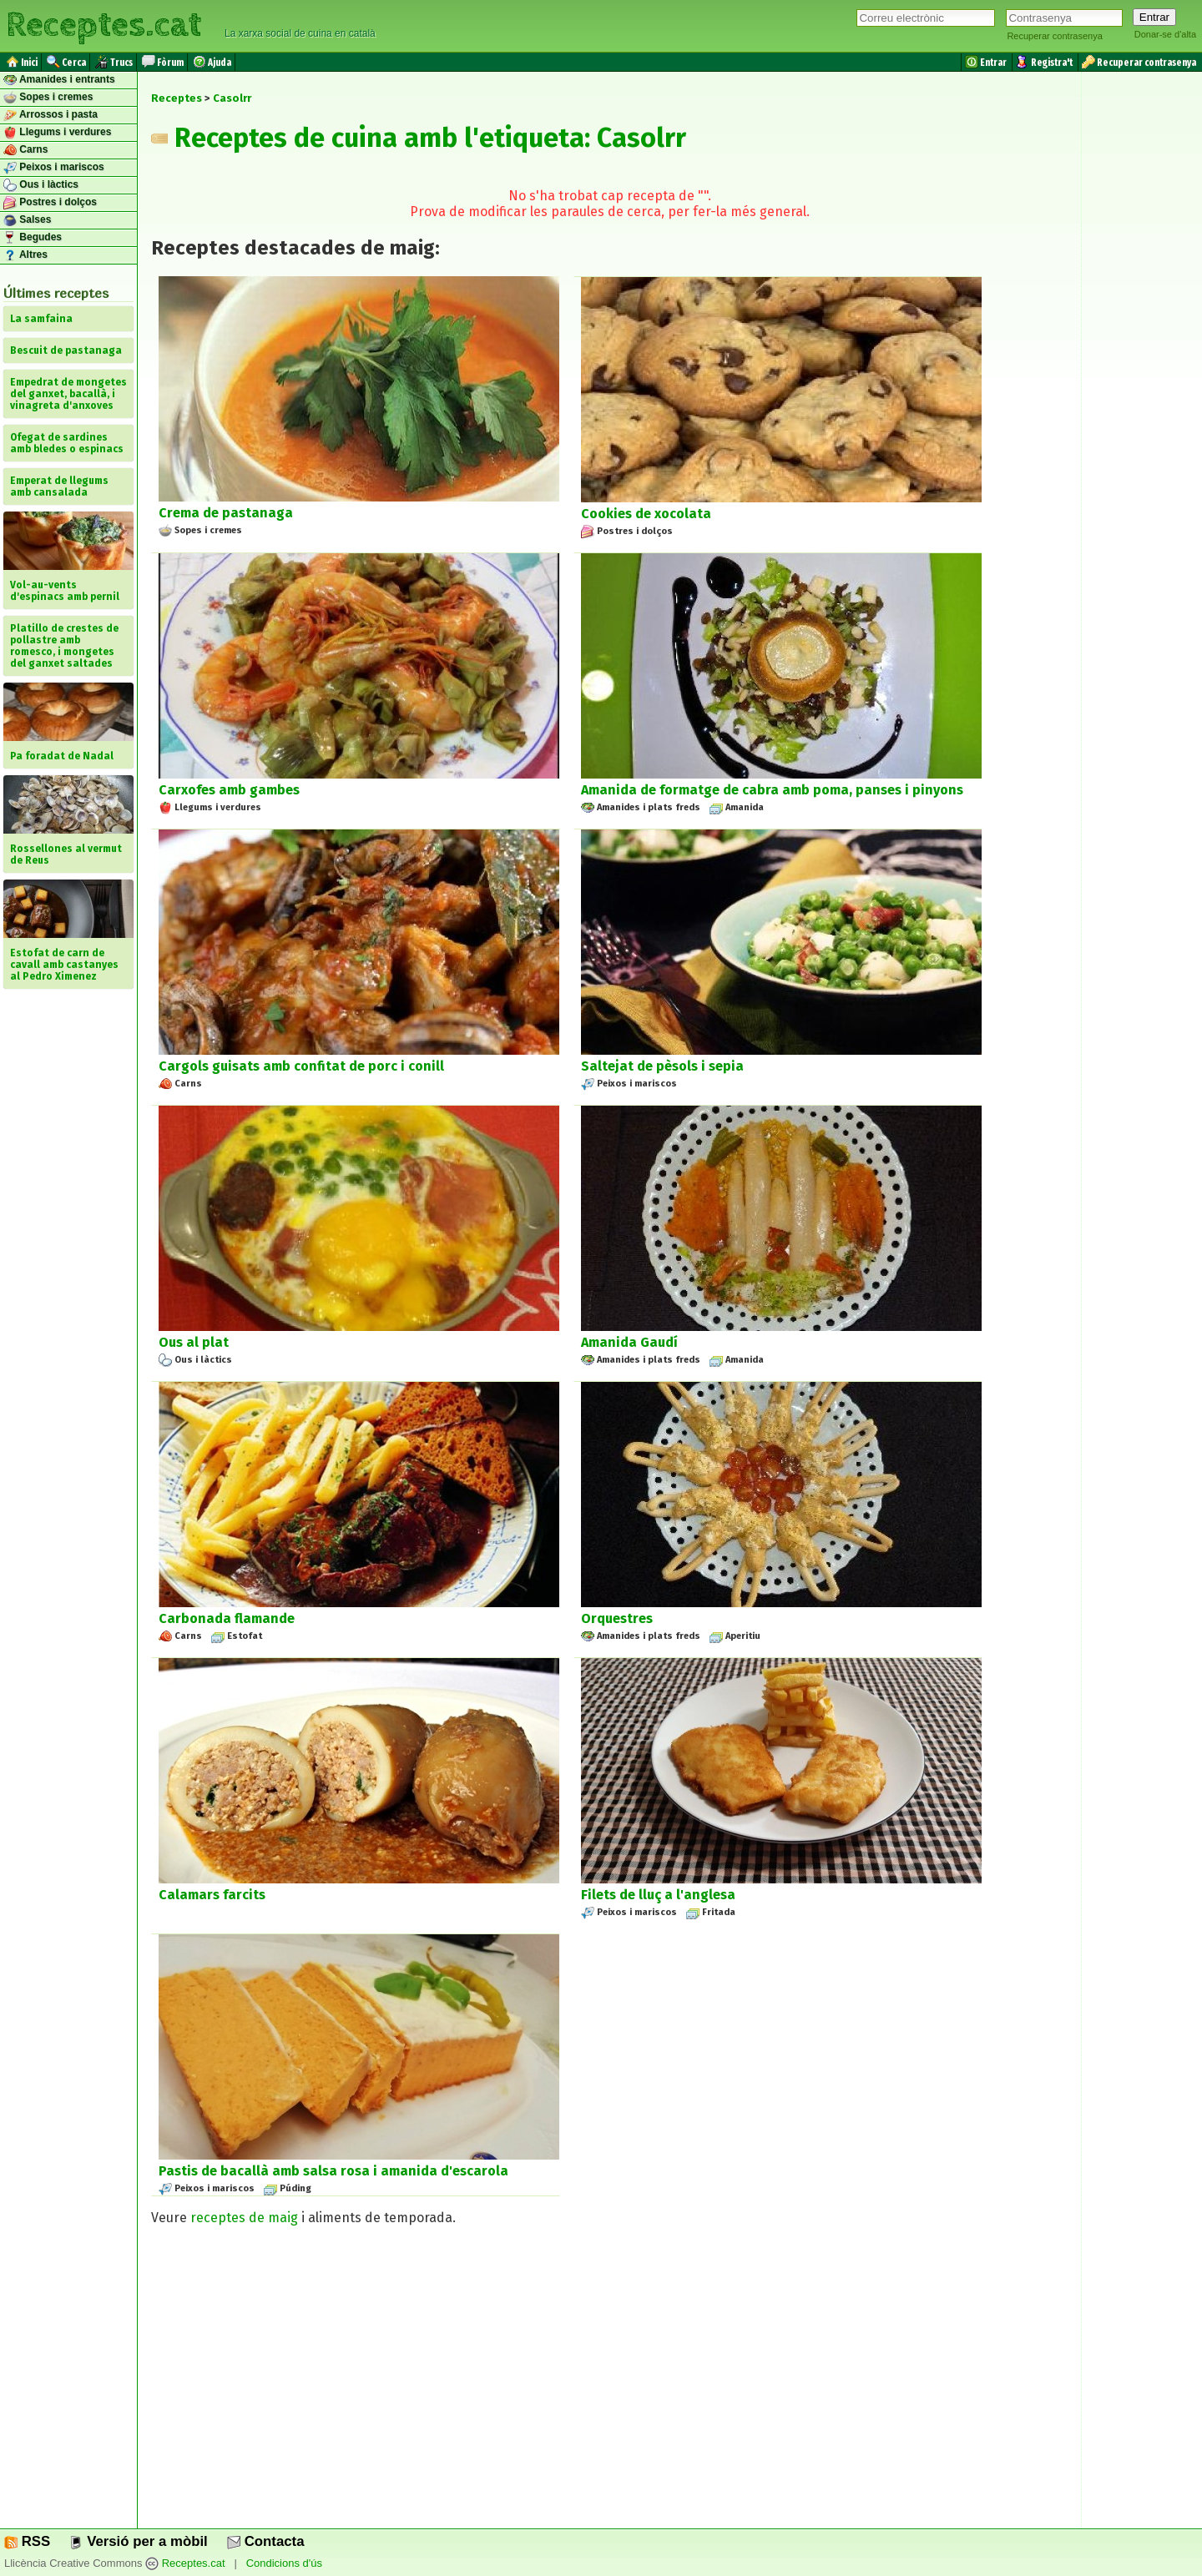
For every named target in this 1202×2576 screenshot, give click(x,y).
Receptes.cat (103, 25)
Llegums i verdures (57, 132)
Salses (27, 220)
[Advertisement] (609, 2385)
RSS (27, 2541)
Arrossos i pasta (50, 115)
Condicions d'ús (284, 2564)
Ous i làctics (40, 185)
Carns (25, 150)
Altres (25, 255)
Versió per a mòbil (138, 2541)
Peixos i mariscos (53, 167)
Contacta (265, 2541)
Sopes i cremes (48, 97)
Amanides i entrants (59, 80)
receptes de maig (244, 2218)
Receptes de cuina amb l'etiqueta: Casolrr (418, 138)
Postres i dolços (50, 202)
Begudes (32, 237)
